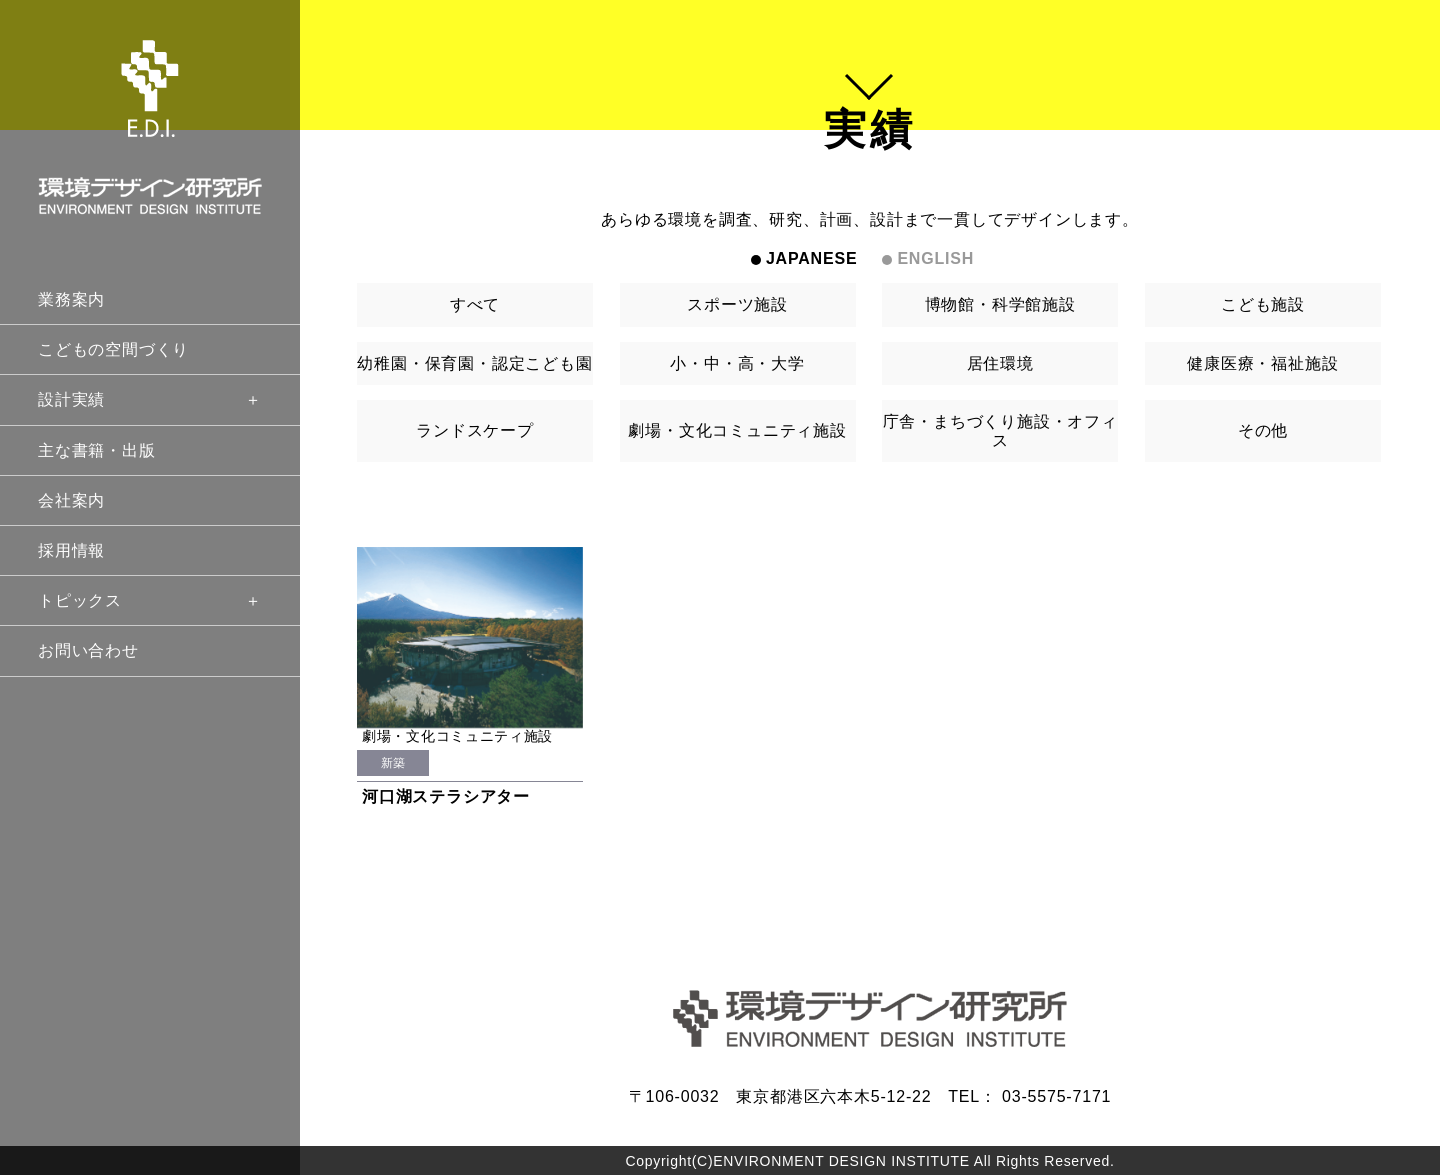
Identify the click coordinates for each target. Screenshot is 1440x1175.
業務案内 (71, 299)
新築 (393, 763)
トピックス (150, 600)
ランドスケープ (475, 430)
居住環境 (1000, 363)
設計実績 (150, 399)
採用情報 (71, 550)
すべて (475, 304)
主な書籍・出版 (97, 450)
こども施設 (1263, 304)
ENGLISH (935, 258)
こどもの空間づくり (113, 349)
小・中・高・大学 (737, 363)
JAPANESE (811, 258)
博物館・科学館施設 (1000, 304)
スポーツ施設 (737, 304)
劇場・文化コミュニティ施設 (737, 430)
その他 (1263, 430)
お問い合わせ (88, 650)
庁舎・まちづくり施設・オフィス (1000, 431)
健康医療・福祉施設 (1262, 363)
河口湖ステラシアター (446, 796)
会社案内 (71, 500)
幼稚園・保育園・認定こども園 (474, 363)
